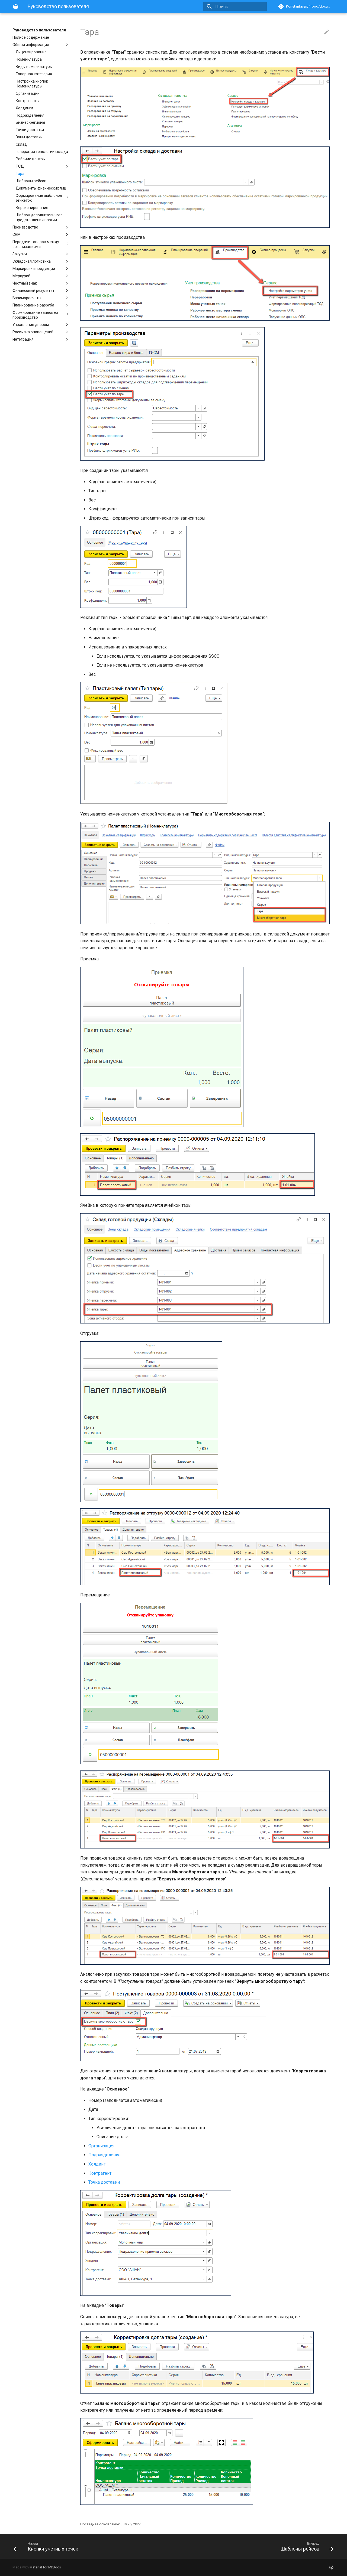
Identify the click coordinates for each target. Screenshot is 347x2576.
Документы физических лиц (41, 188)
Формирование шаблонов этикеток (42, 198)
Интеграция (40, 339)
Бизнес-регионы (30, 122)
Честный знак (40, 283)
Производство (40, 227)
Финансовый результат (40, 290)
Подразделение (104, 2154)
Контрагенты (27, 101)
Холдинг (96, 2164)
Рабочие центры (31, 159)
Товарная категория (34, 74)
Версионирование (32, 208)
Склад (21, 144)
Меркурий (40, 275)
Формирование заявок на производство (40, 314)
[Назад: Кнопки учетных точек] (91, 2546)
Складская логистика (40, 261)
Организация (101, 2145)
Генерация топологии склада (42, 151)
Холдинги (24, 108)
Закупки (40, 254)
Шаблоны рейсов (31, 181)
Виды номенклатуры (34, 66)
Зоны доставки (29, 137)
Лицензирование (31, 52)
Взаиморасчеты (40, 297)
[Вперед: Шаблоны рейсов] (256, 2546)
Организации (28, 93)
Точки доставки (30, 130)
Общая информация (40, 44)
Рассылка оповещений (40, 332)
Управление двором (40, 324)
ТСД (42, 166)
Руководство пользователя (39, 30)
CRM (40, 234)
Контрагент (99, 2173)
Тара (20, 173)
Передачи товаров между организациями (40, 244)
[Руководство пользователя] (15, 6)
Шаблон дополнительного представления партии (39, 217)
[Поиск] (235, 6)
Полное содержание (30, 37)
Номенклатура (29, 59)
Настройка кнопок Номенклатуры (32, 83)
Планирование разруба (40, 305)
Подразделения (30, 115)
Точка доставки (104, 2182)
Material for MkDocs (45, 2567)
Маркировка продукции (40, 268)
